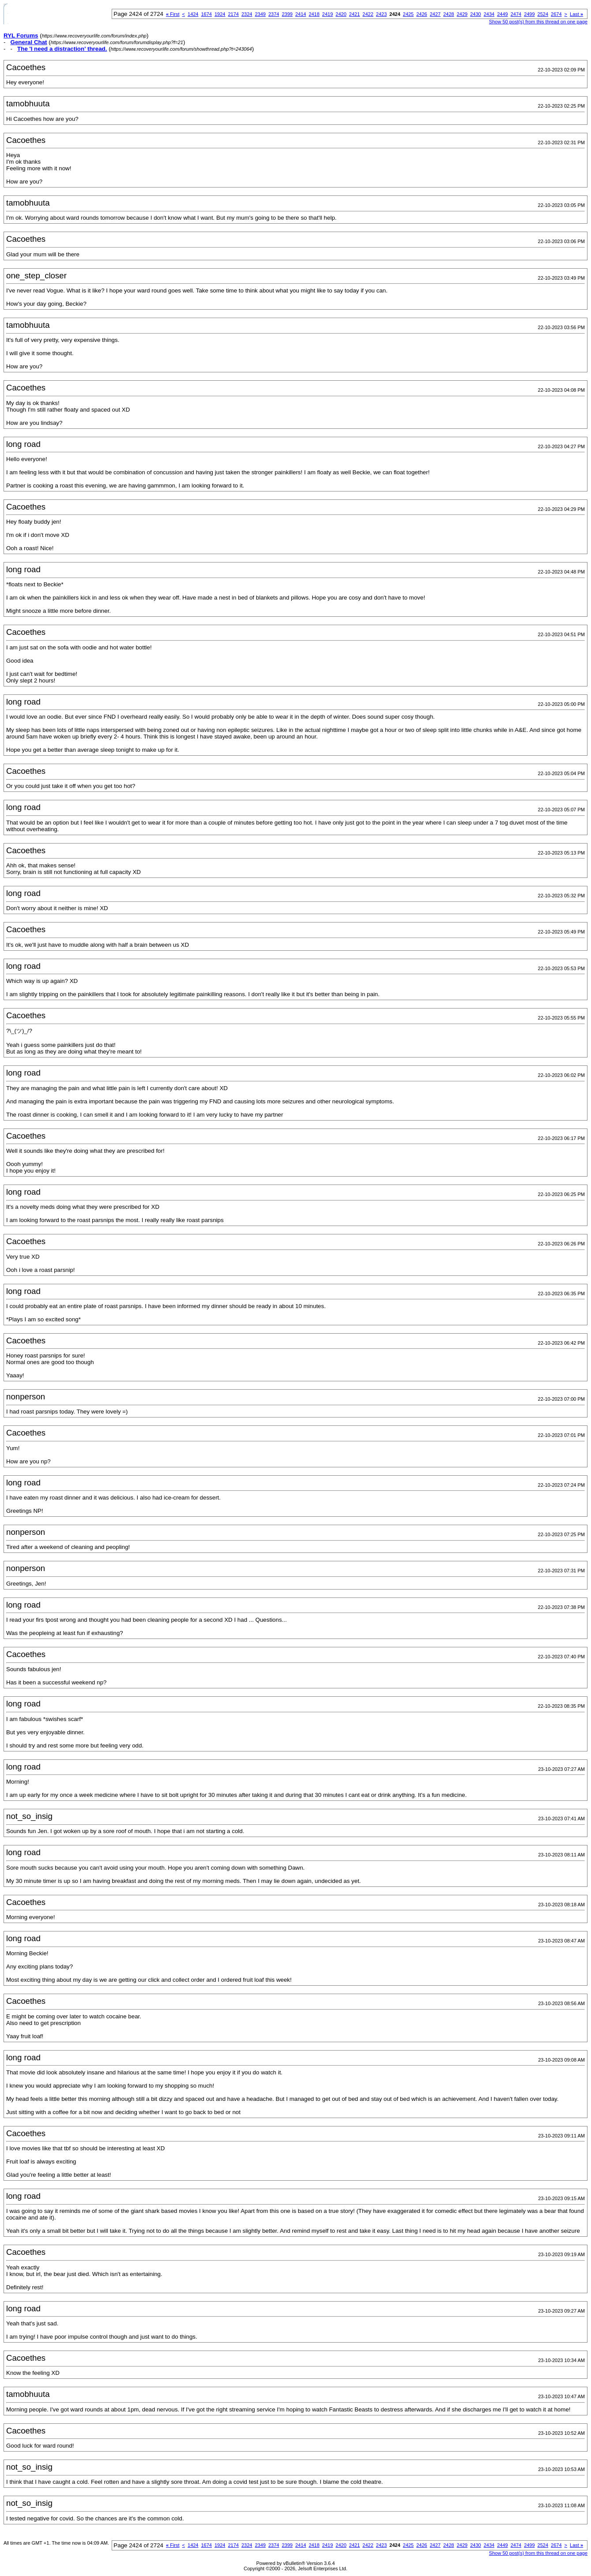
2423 (381, 14)
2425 (408, 14)
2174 (233, 14)
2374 (273, 14)
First (173, 14)
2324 (246, 14)
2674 (556, 14)
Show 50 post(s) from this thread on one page (538, 21)
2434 (489, 14)
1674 (206, 14)
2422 (367, 14)
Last (576, 14)
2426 (421, 14)
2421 (354, 14)
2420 (340, 14)
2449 (502, 14)
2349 (260, 14)
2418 (314, 14)
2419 (327, 14)
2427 (435, 14)
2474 (516, 14)
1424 (193, 14)
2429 (462, 14)
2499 (529, 14)
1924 (220, 14)
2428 (448, 14)
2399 (287, 14)
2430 (475, 14)
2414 (300, 14)
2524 (543, 14)
